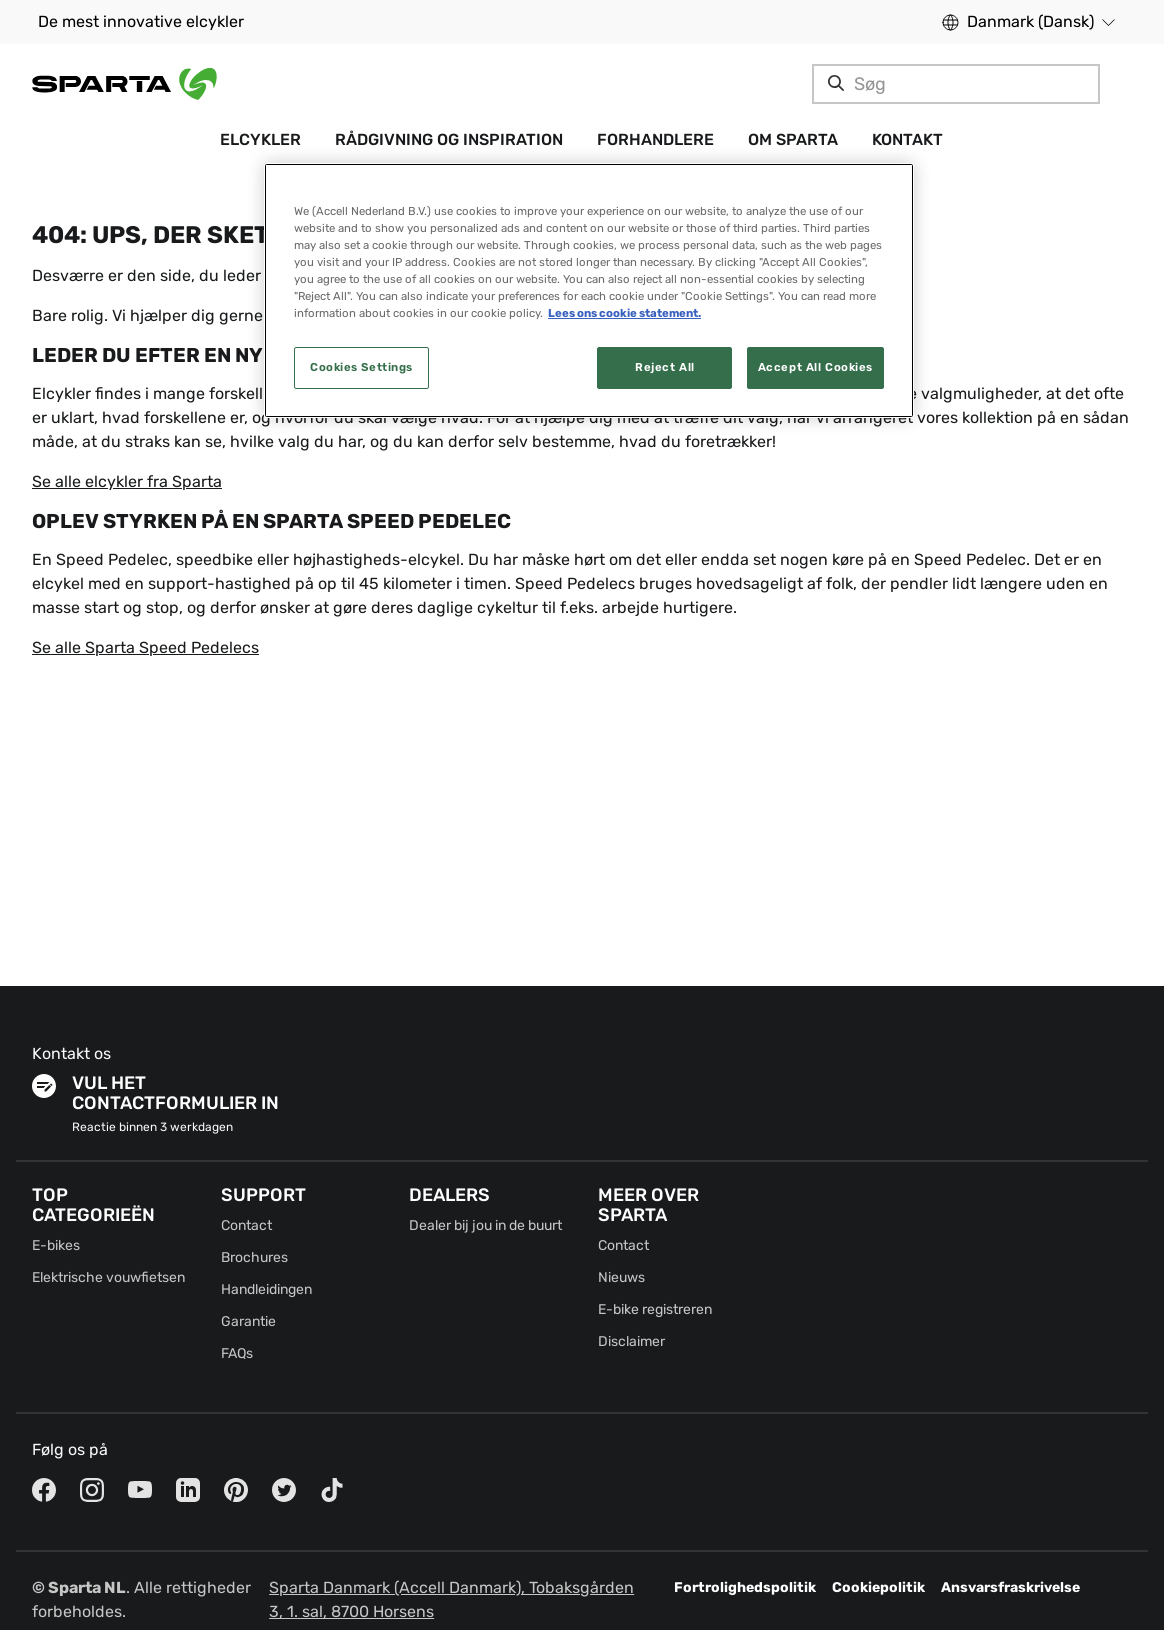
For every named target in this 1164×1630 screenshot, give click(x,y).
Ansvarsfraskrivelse (1010, 1587)
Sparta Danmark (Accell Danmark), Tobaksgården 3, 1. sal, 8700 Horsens (451, 1599)
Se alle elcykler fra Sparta (127, 481)
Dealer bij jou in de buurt (485, 1225)
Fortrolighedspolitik (745, 1587)
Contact (246, 1225)
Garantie (248, 1321)
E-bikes (56, 1245)
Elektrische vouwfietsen (108, 1277)
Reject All (665, 367)
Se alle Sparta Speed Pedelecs (145, 647)
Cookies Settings (361, 367)
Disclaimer (631, 1341)
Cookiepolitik (878, 1587)
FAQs (237, 1353)
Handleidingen (266, 1289)
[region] (589, 290)
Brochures (254, 1257)
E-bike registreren (655, 1309)
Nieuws (621, 1277)
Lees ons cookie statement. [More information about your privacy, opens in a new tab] (624, 313)
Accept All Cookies (815, 367)
